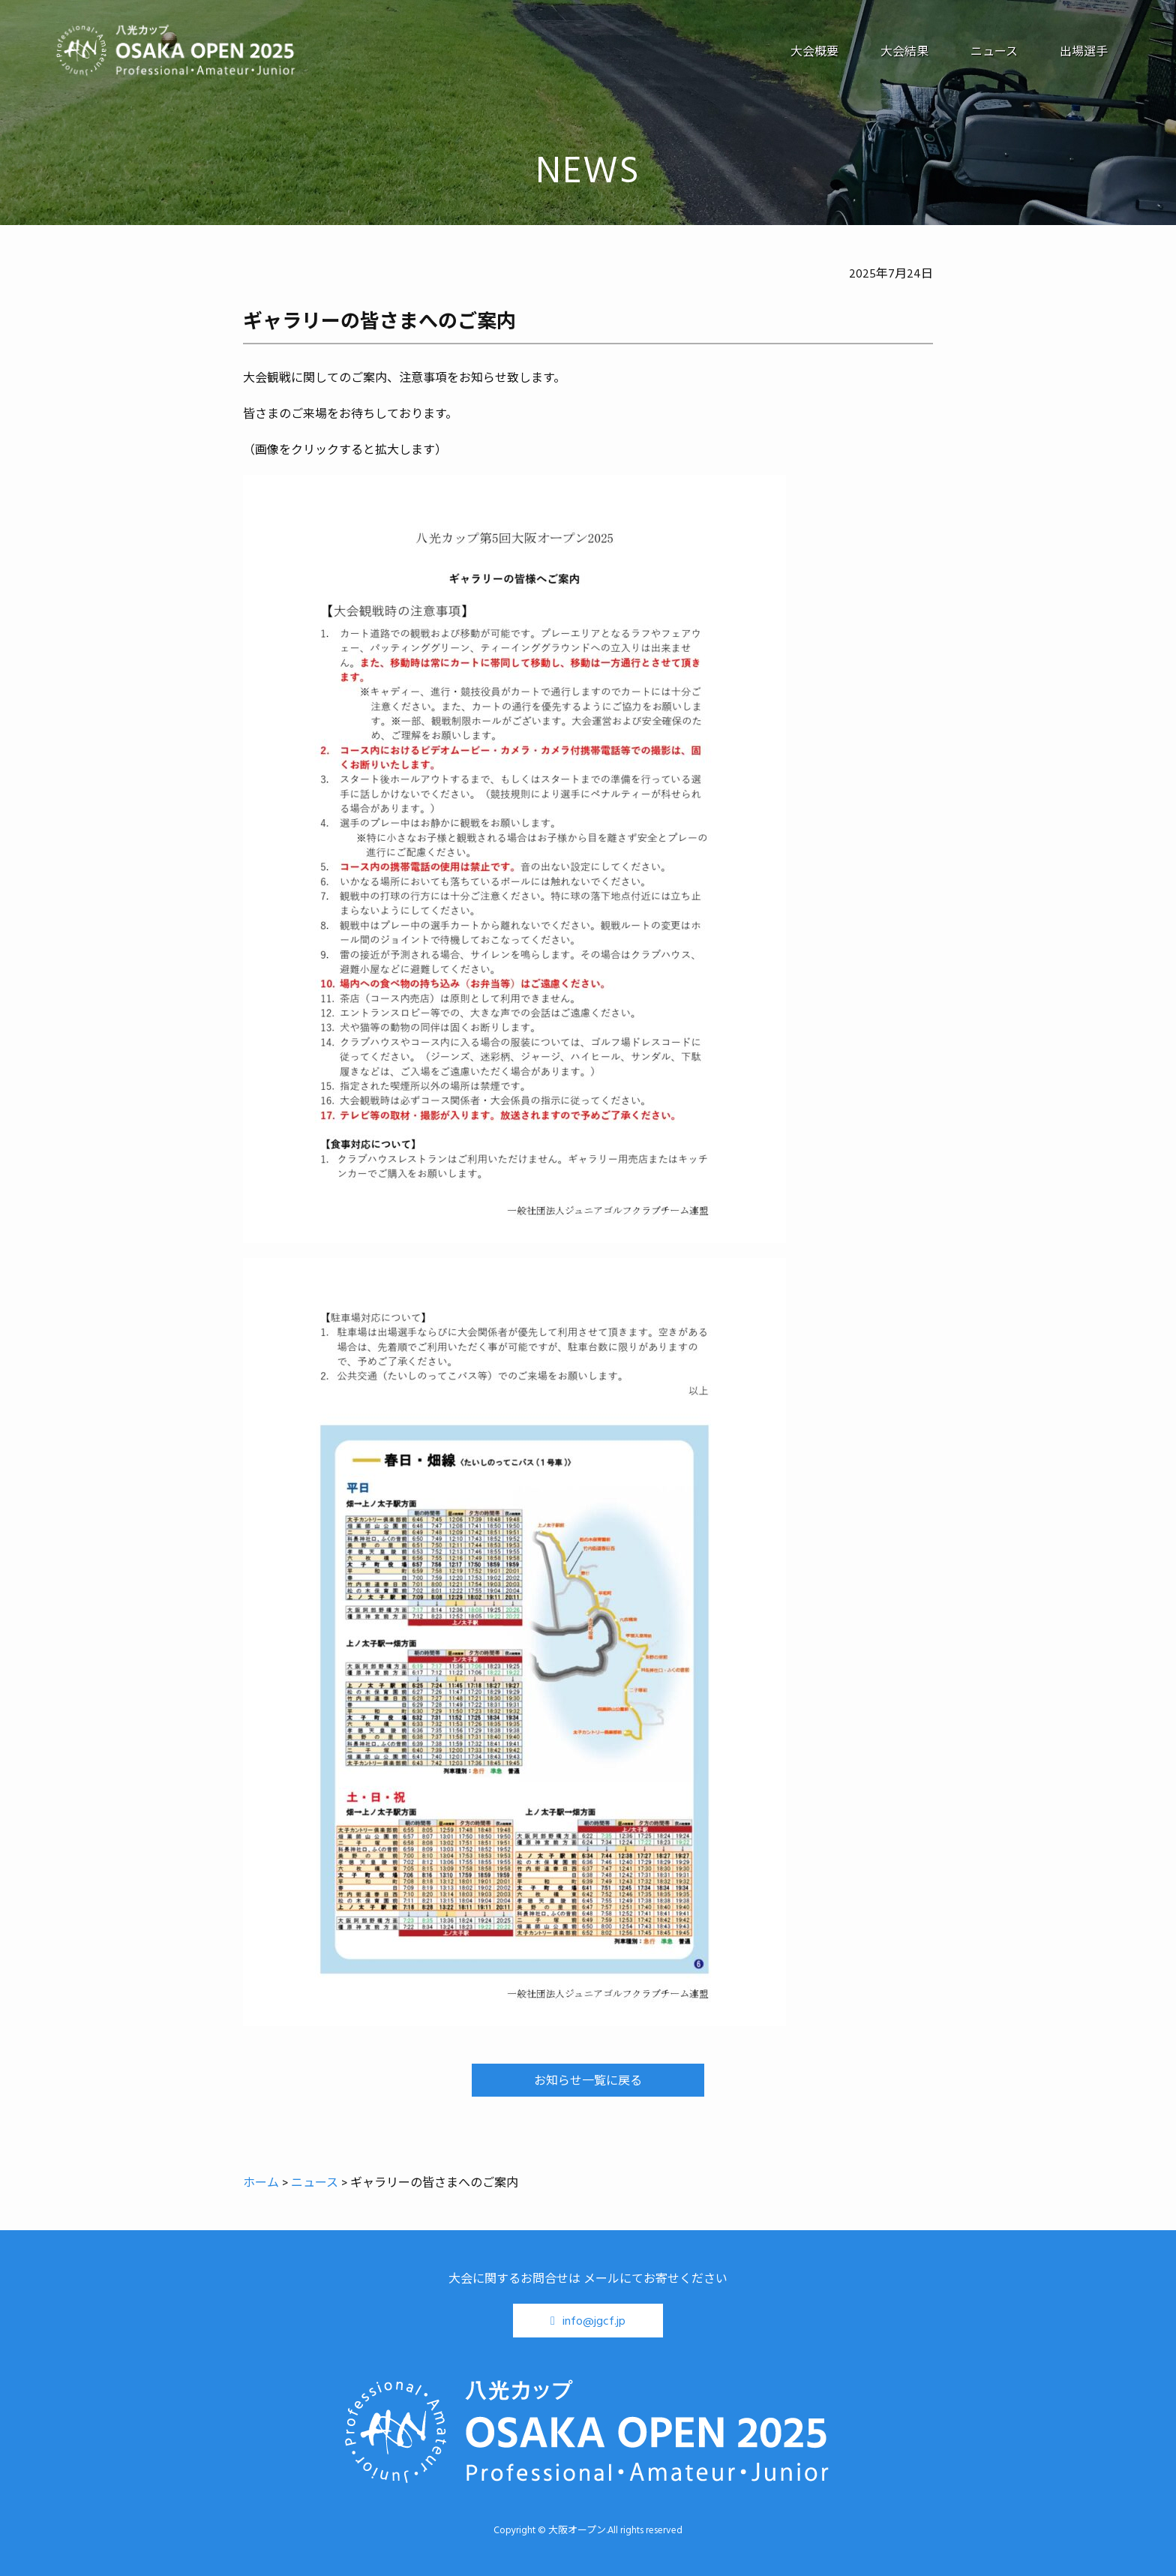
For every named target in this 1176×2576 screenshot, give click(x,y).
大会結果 (904, 51)
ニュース (994, 51)
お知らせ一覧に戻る (588, 2080)
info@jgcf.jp (594, 2320)
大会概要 (814, 51)
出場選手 (1084, 51)
